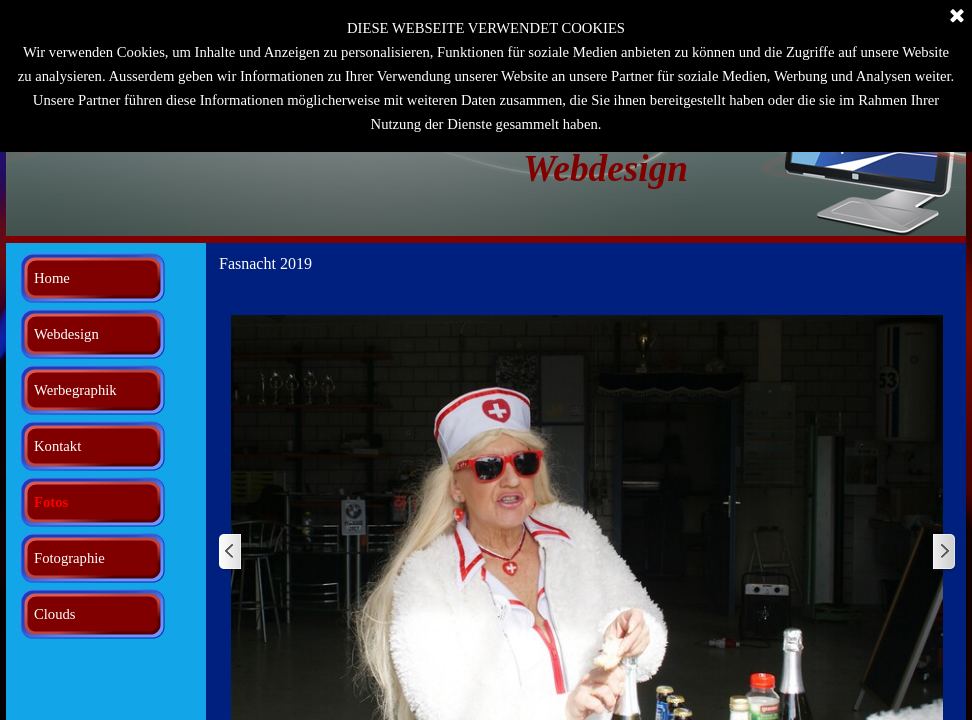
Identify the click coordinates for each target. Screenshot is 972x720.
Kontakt (57, 446)
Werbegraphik (75, 390)
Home (52, 278)
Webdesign (66, 334)
